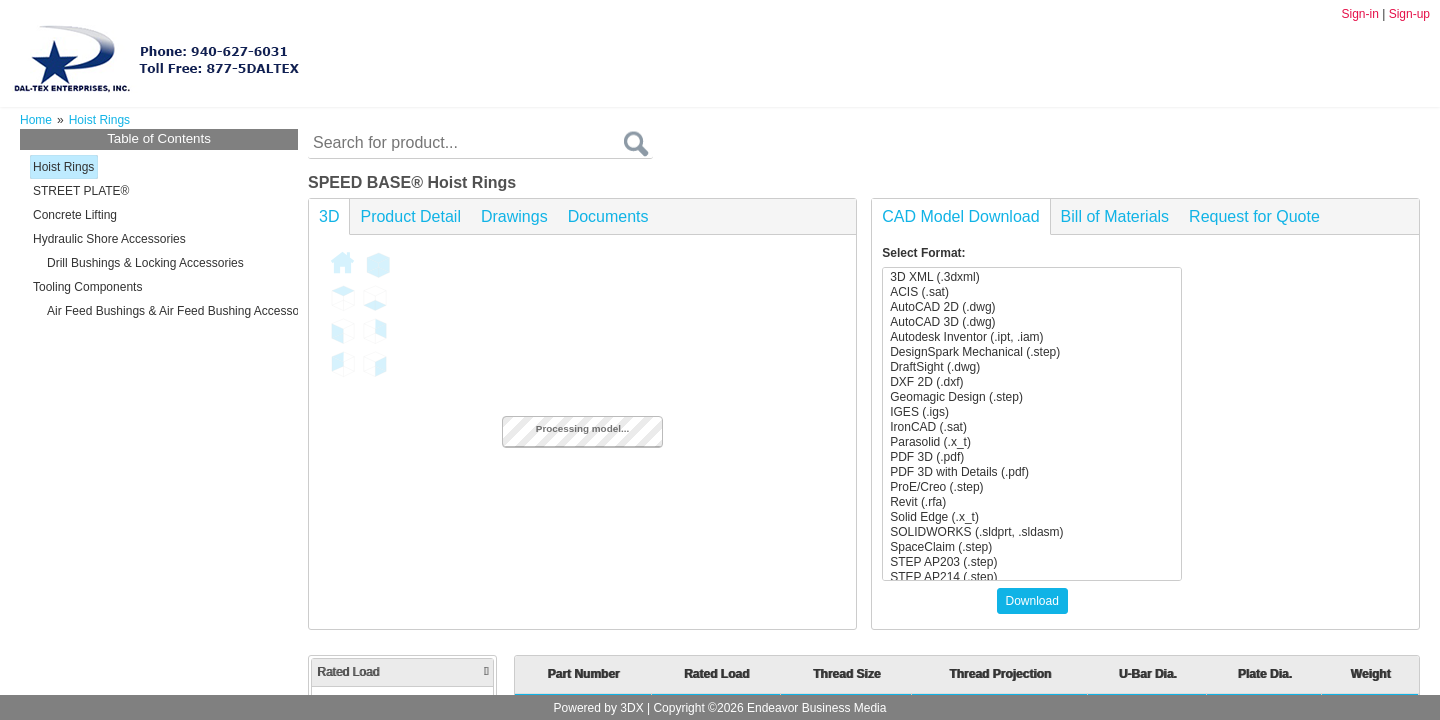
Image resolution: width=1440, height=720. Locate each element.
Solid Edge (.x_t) (1032, 517)
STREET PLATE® (81, 191)
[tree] (159, 239)
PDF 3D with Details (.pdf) (1032, 472)
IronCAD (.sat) (1032, 427)
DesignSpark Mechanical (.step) (1032, 352)
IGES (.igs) (1032, 412)
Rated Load (402, 672)
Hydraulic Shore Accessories (109, 239)
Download (1032, 601)
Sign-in (1359, 14)
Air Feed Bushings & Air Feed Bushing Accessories (182, 311)
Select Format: (923, 253)
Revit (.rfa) (1032, 502)
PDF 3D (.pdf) (1032, 457)
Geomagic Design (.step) (1032, 397)
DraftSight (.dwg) (1032, 367)
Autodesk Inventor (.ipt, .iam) (1032, 337)
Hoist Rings (63, 167)
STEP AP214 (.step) (1032, 577)
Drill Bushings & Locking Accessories (145, 263)
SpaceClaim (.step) (1032, 547)
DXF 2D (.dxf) (1032, 382)
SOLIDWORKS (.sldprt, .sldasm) (1032, 532)
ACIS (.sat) (1032, 292)
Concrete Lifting (75, 215)
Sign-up (1409, 14)
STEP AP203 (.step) (1032, 562)
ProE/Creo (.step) (1032, 487)
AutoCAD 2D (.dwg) (1032, 307)
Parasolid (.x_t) (1032, 442)
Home (36, 120)
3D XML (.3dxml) (1032, 277)
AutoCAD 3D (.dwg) (1032, 322)
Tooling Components (87, 287)
